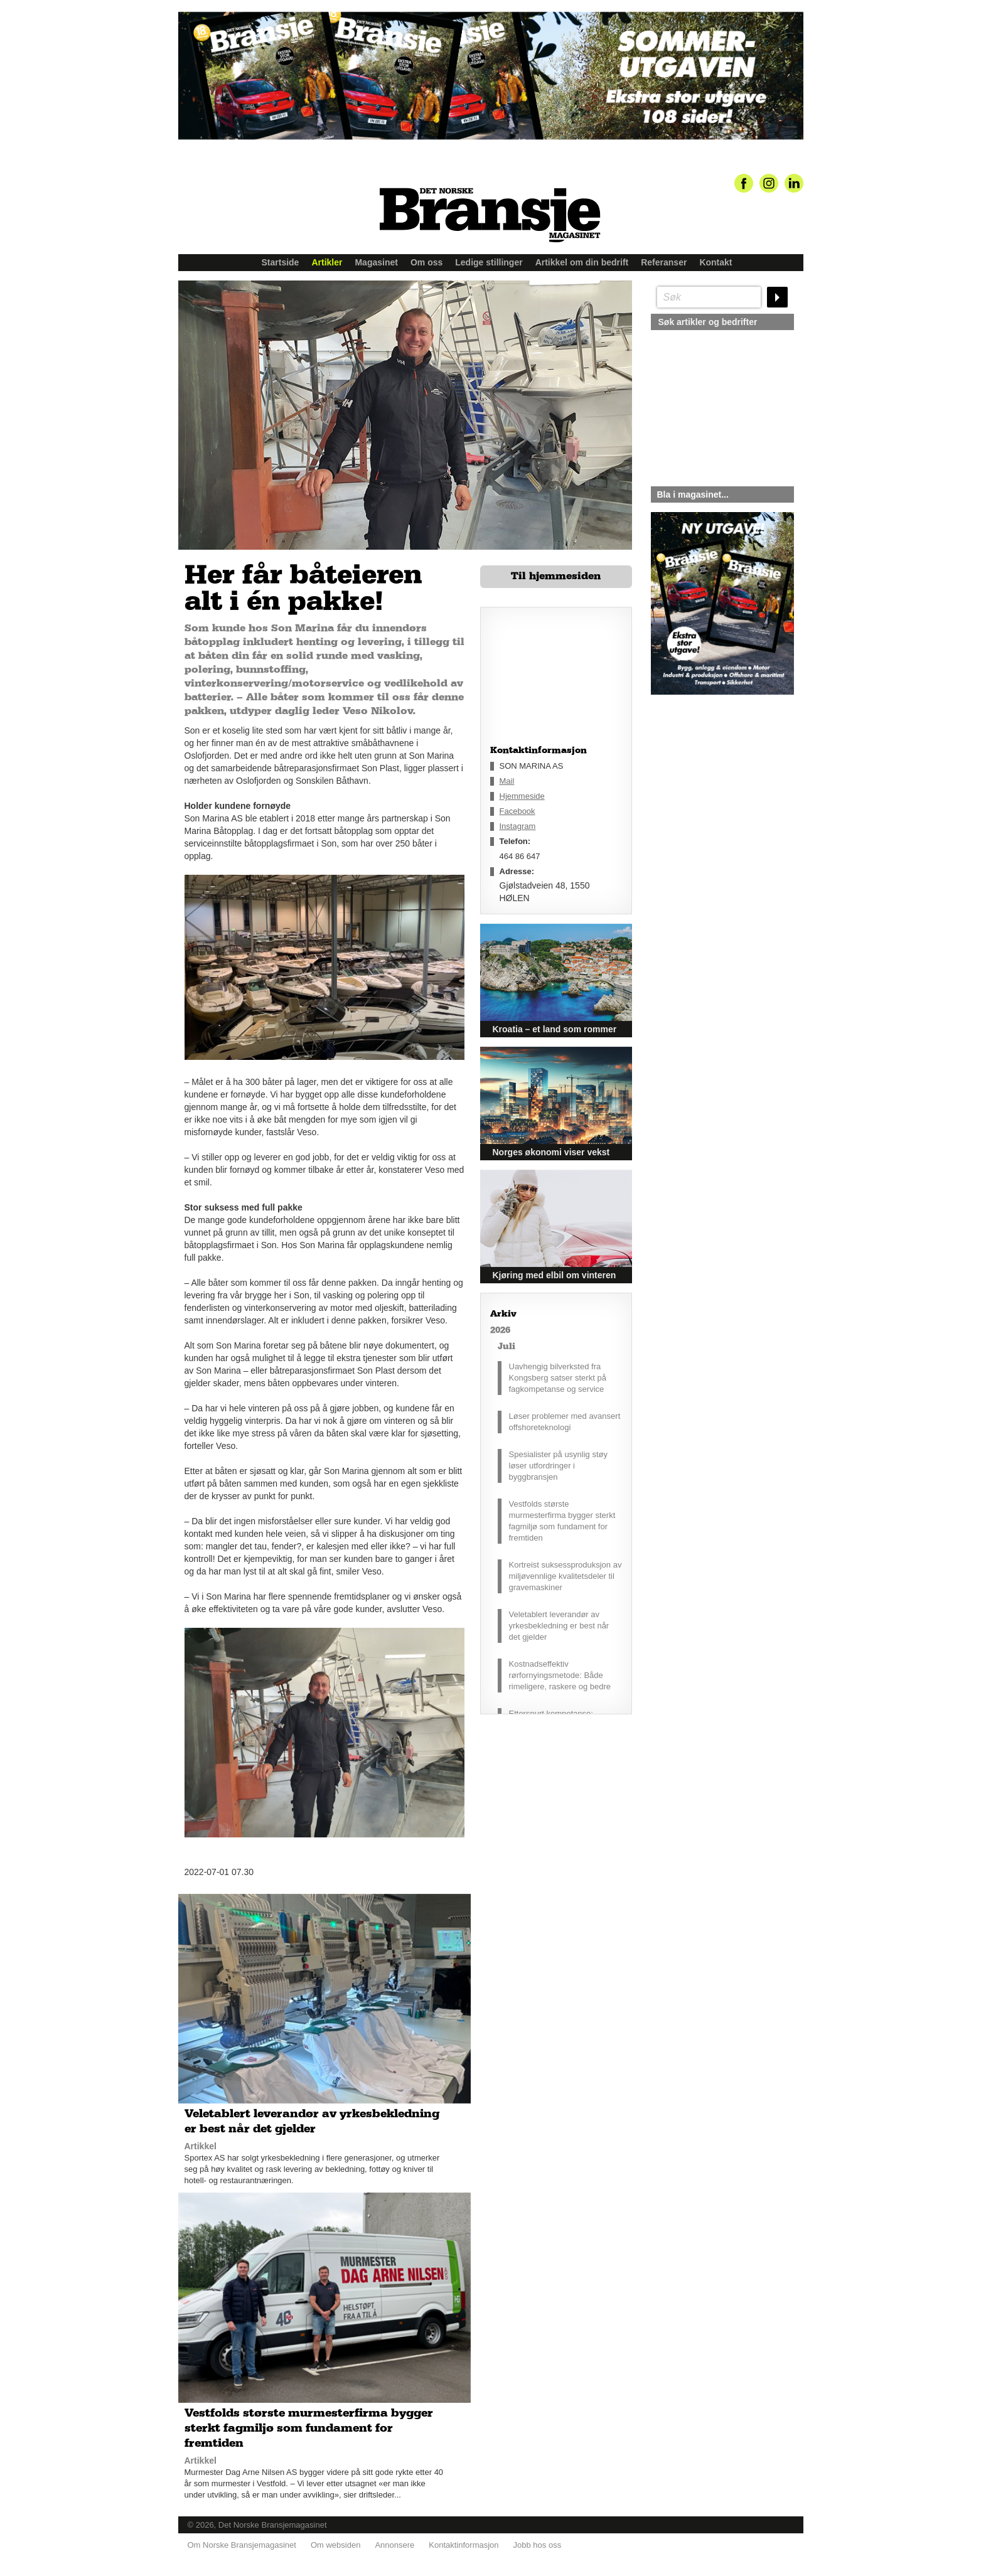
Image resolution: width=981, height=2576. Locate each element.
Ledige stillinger (488, 262)
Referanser (664, 262)
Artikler (326, 262)
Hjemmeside (522, 796)
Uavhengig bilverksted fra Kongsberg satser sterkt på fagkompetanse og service (557, 1378)
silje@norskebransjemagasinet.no (709, 812)
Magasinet (376, 262)
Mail (507, 781)
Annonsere (394, 2545)
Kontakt (715, 262)
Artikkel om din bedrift (582, 262)
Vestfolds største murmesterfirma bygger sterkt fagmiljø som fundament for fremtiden (562, 1520)
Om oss (426, 262)
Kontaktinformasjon (463, 2545)
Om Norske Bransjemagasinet (242, 2545)
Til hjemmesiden (556, 576)
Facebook (517, 811)
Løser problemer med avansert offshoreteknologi (565, 1421)
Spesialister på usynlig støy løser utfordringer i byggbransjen (558, 1466)
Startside (280, 262)
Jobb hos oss (537, 2545)
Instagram (518, 826)
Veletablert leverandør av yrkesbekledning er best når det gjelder (559, 1626)
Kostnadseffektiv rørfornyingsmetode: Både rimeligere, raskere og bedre (560, 1675)
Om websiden (335, 2545)
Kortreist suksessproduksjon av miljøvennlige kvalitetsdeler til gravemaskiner (565, 1576)
